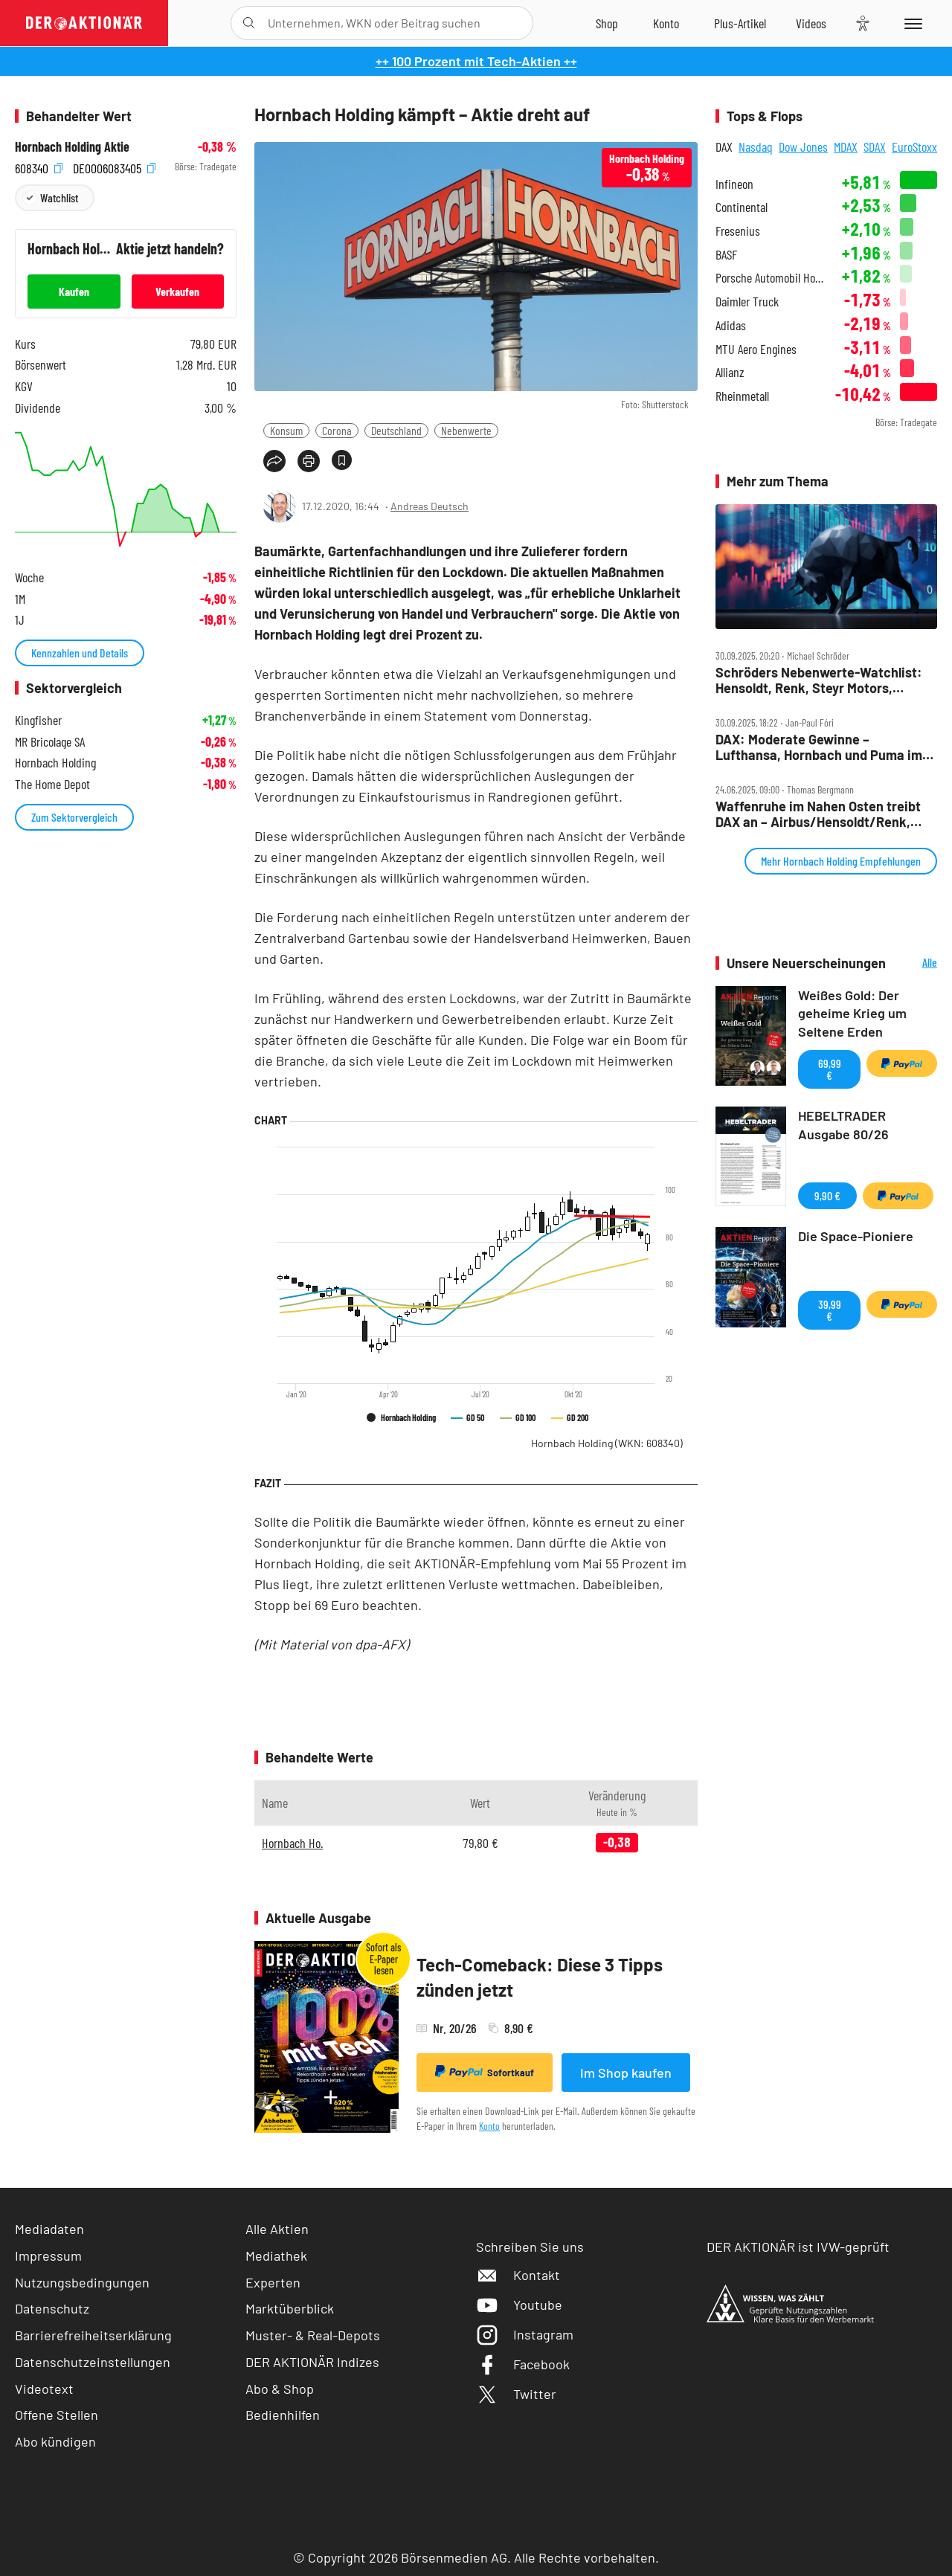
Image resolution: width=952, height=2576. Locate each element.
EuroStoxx (914, 146)
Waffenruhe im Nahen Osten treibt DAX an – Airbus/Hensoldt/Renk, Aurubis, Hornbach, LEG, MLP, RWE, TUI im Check (821, 814)
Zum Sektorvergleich (74, 817)
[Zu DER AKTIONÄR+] (740, 23)
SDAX (874, 146)
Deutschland (396, 430)
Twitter (516, 2394)
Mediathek (276, 2255)
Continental (741, 207)
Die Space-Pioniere (855, 1236)
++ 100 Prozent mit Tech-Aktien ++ (476, 61)
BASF (726, 255)
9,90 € (827, 1195)
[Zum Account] (666, 23)
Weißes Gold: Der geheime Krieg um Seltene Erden (852, 1013)
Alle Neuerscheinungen (915, 963)
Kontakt (518, 2275)
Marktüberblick (289, 2308)
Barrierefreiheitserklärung (93, 2335)
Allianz (729, 372)
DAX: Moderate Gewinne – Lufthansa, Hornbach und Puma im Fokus (818, 747)
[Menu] (910, 23)
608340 (38, 167)
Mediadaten (49, 2229)
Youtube (519, 2304)
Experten (272, 2282)
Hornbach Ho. (292, 1843)
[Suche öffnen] (249, 23)
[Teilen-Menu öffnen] (274, 461)
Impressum (48, 2255)
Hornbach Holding (607, 1443)
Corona (337, 430)
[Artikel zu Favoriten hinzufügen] (342, 460)
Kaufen (74, 291)
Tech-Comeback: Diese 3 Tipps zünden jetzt (539, 1977)
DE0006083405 (114, 167)
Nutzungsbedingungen (82, 2282)
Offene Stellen (56, 2414)
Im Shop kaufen (626, 2072)
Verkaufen (177, 291)
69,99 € (829, 1069)
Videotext (44, 2388)
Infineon (734, 184)
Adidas (730, 325)
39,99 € (829, 1310)
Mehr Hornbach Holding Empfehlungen (841, 861)
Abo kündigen (55, 2441)
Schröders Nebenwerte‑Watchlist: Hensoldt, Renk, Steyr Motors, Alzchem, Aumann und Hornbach (818, 680)
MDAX (846, 146)
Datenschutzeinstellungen (92, 2362)
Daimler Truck (747, 301)
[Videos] (811, 23)
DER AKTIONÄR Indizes (312, 2362)
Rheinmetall (742, 396)
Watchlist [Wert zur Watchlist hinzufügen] (59, 197)
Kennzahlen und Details (79, 652)
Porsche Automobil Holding (769, 278)
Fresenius (737, 231)
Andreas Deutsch (429, 506)
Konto (489, 2125)
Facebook (523, 2364)
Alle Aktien (277, 2229)
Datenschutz (52, 2308)
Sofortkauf (484, 2071)
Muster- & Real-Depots (312, 2335)
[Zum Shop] (607, 23)
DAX (724, 146)
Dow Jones (803, 146)
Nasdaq (756, 146)
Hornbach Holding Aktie (72, 147)
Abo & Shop (279, 2388)
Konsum (286, 430)
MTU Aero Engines (756, 349)
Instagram (524, 2334)
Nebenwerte (466, 430)
